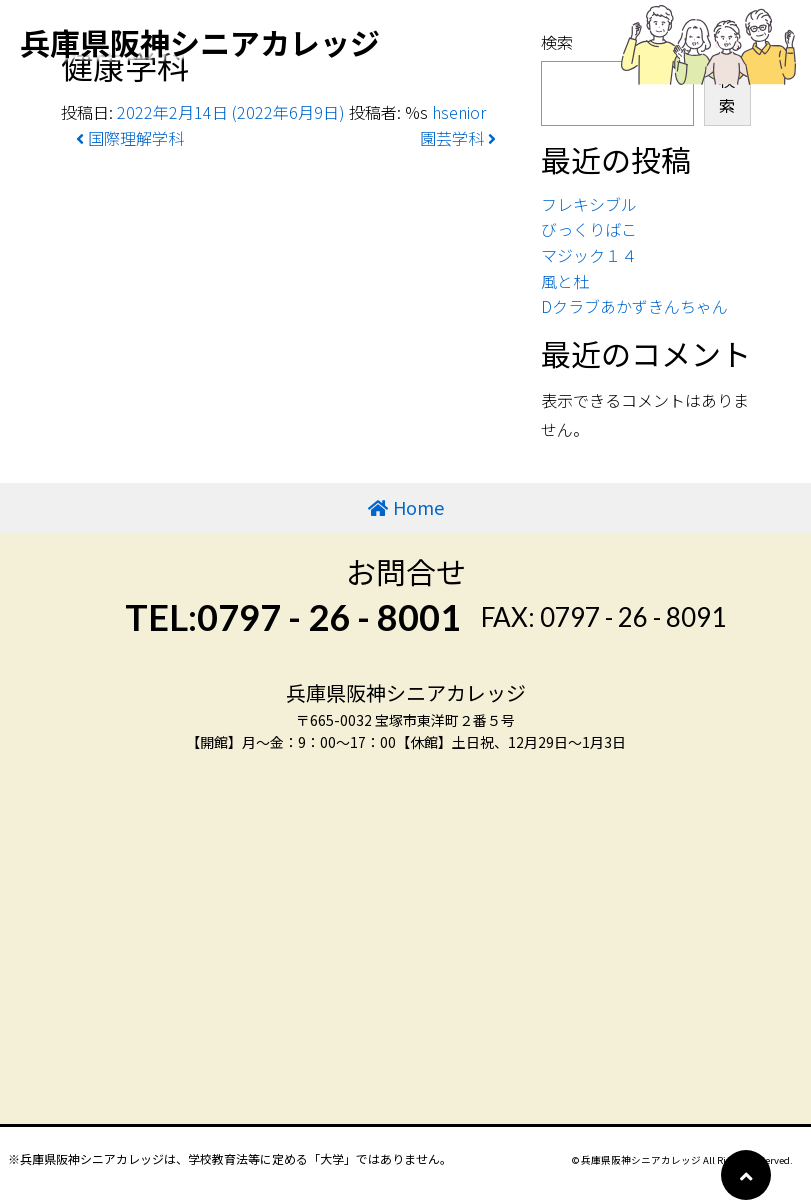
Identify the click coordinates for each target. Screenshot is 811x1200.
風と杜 (565, 281)
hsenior (459, 112)
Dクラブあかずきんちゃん (634, 306)
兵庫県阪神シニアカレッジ (200, 42)
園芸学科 (458, 138)
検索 (727, 93)
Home (418, 507)
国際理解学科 (130, 138)
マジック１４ (589, 255)
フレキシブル (589, 204)
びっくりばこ (589, 229)
